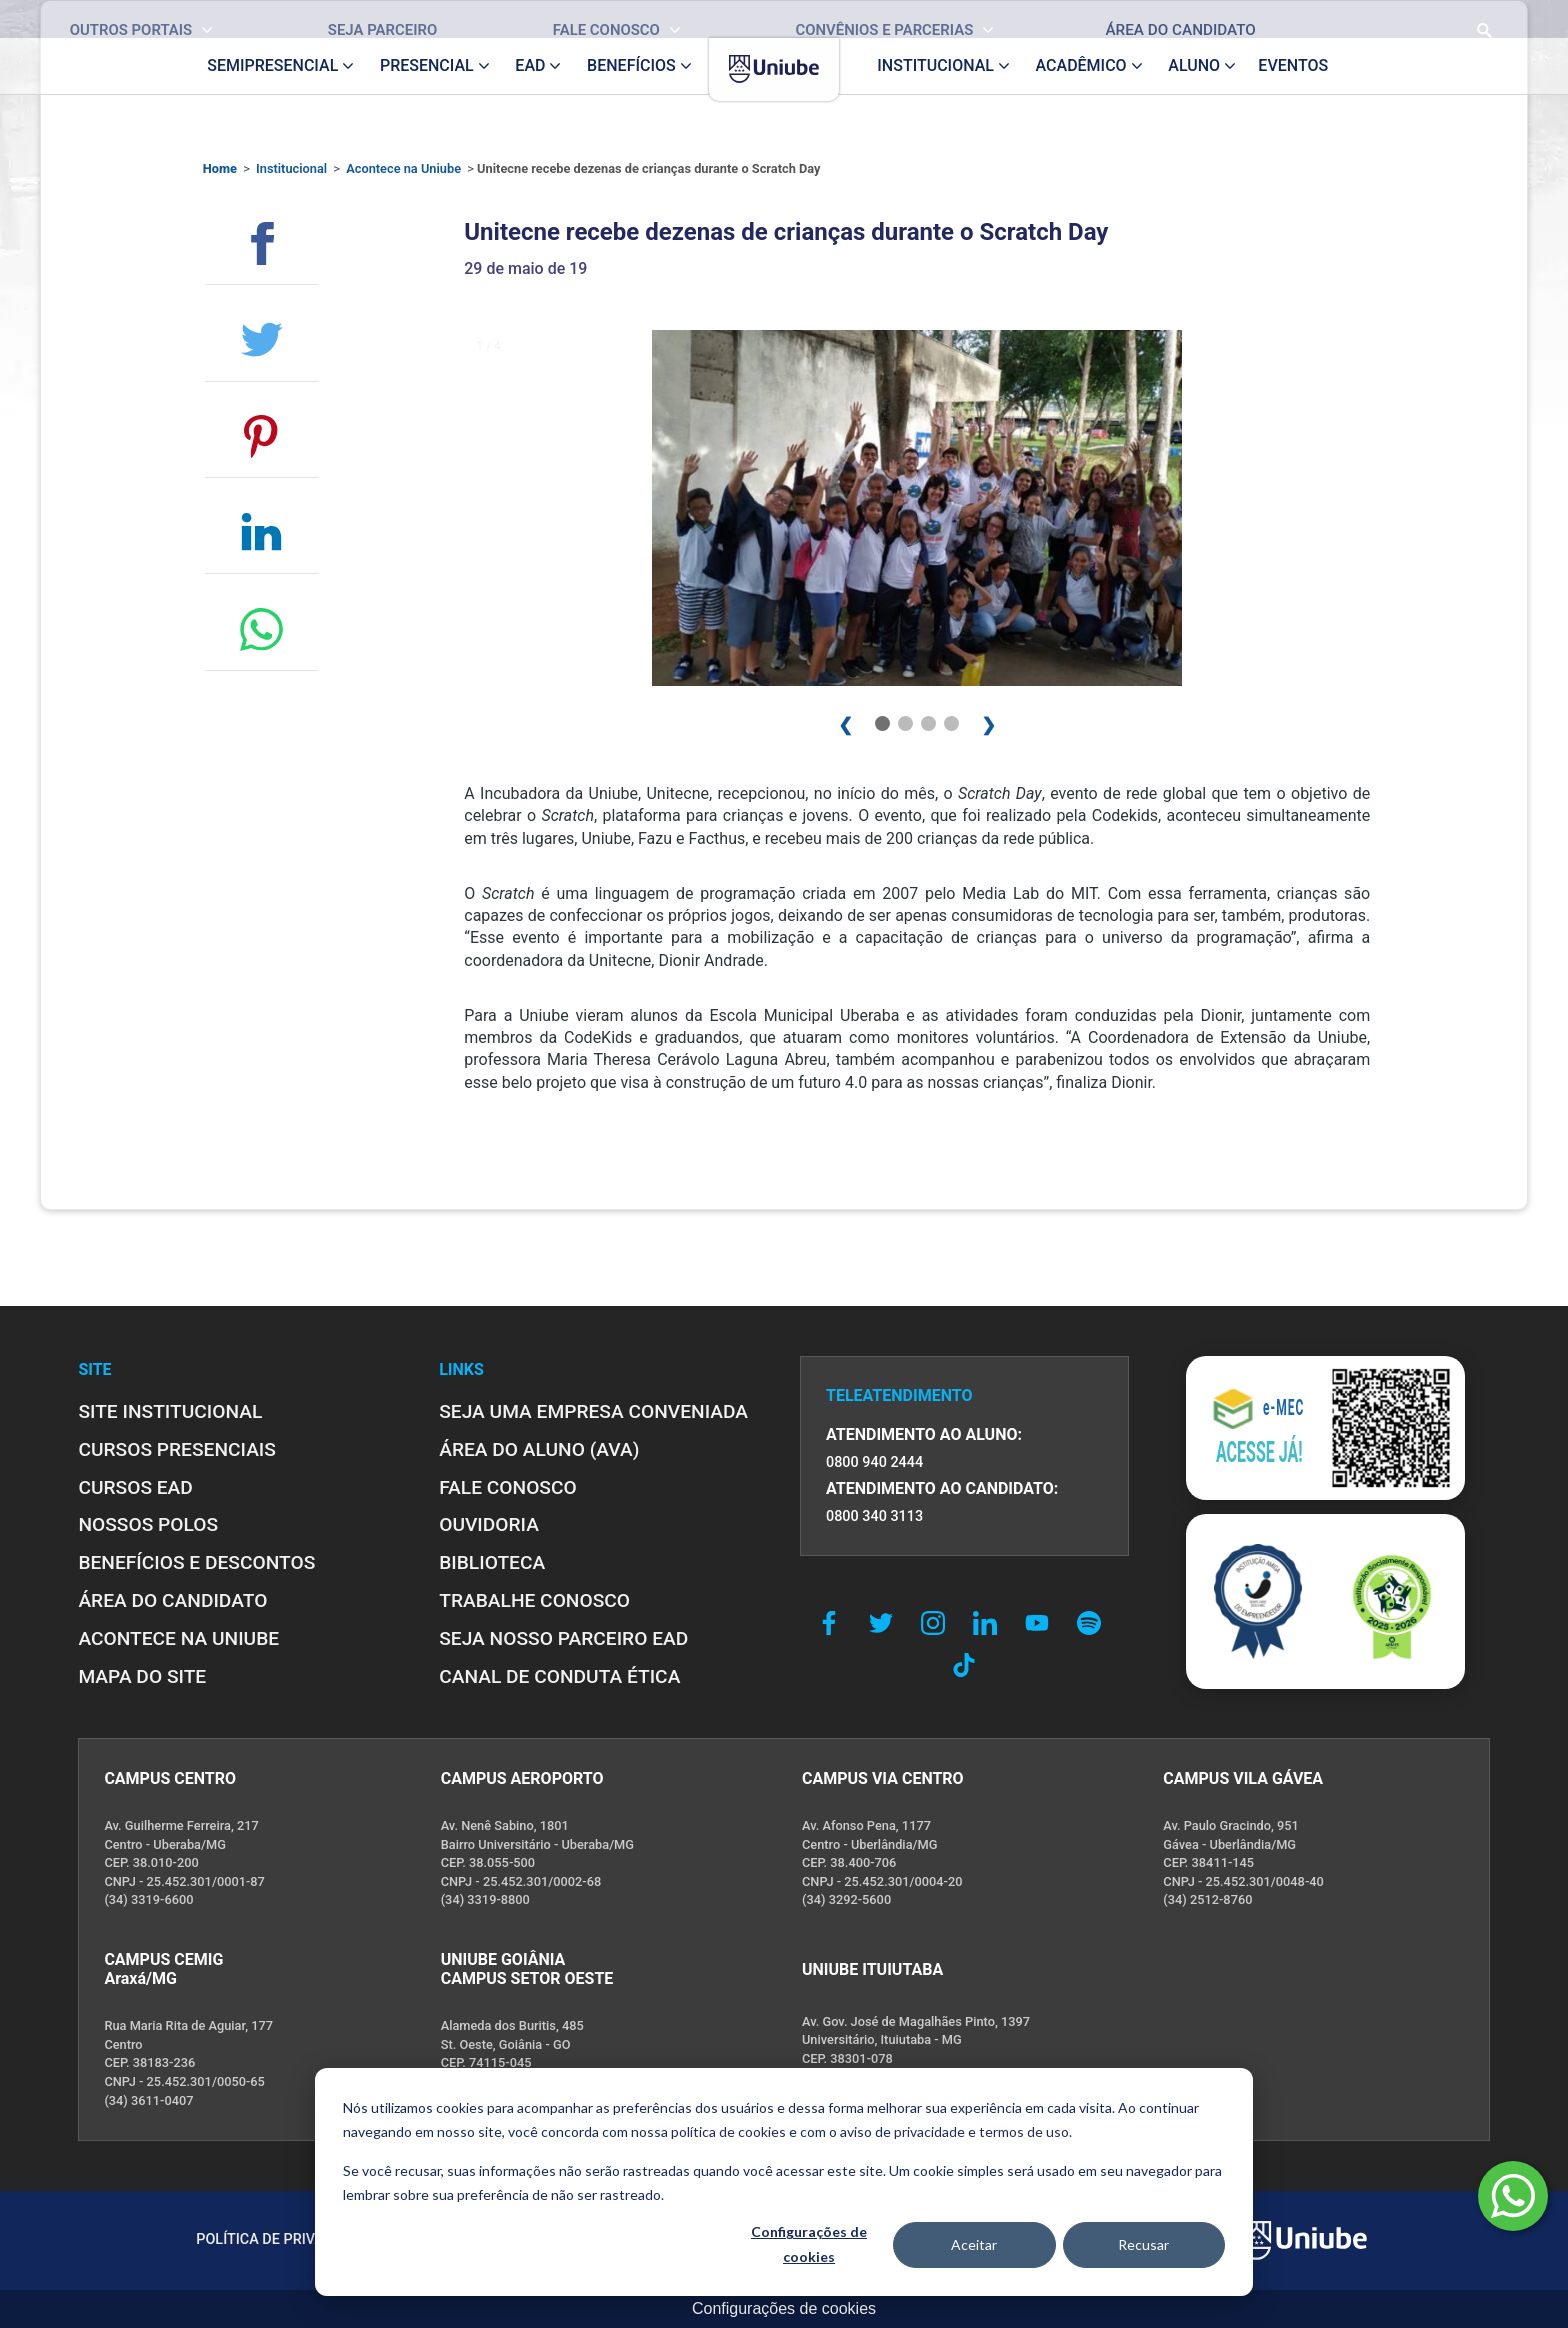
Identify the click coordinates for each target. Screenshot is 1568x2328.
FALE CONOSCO (508, 1487)
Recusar (1143, 2244)
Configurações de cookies (809, 2244)
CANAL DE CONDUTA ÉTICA (559, 1676)
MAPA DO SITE (142, 1676)
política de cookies (728, 2131)
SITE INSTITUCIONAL (170, 1411)
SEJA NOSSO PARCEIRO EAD (563, 1638)
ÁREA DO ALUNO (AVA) (539, 1449)
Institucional (291, 168)
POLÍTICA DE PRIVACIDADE (285, 2239)
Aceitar (974, 2244)
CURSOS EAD (135, 1487)
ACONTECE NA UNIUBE (178, 1638)
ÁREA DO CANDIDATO (172, 1600)
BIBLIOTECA (492, 1562)
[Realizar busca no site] (1418, 19)
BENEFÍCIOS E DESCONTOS (196, 1562)
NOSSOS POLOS (148, 1524)
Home (220, 168)
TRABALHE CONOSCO (534, 1600)
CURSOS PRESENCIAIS (177, 1449)
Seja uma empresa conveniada (593, 1411)
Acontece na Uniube (403, 168)
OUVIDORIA (489, 1524)
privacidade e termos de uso (981, 2131)
